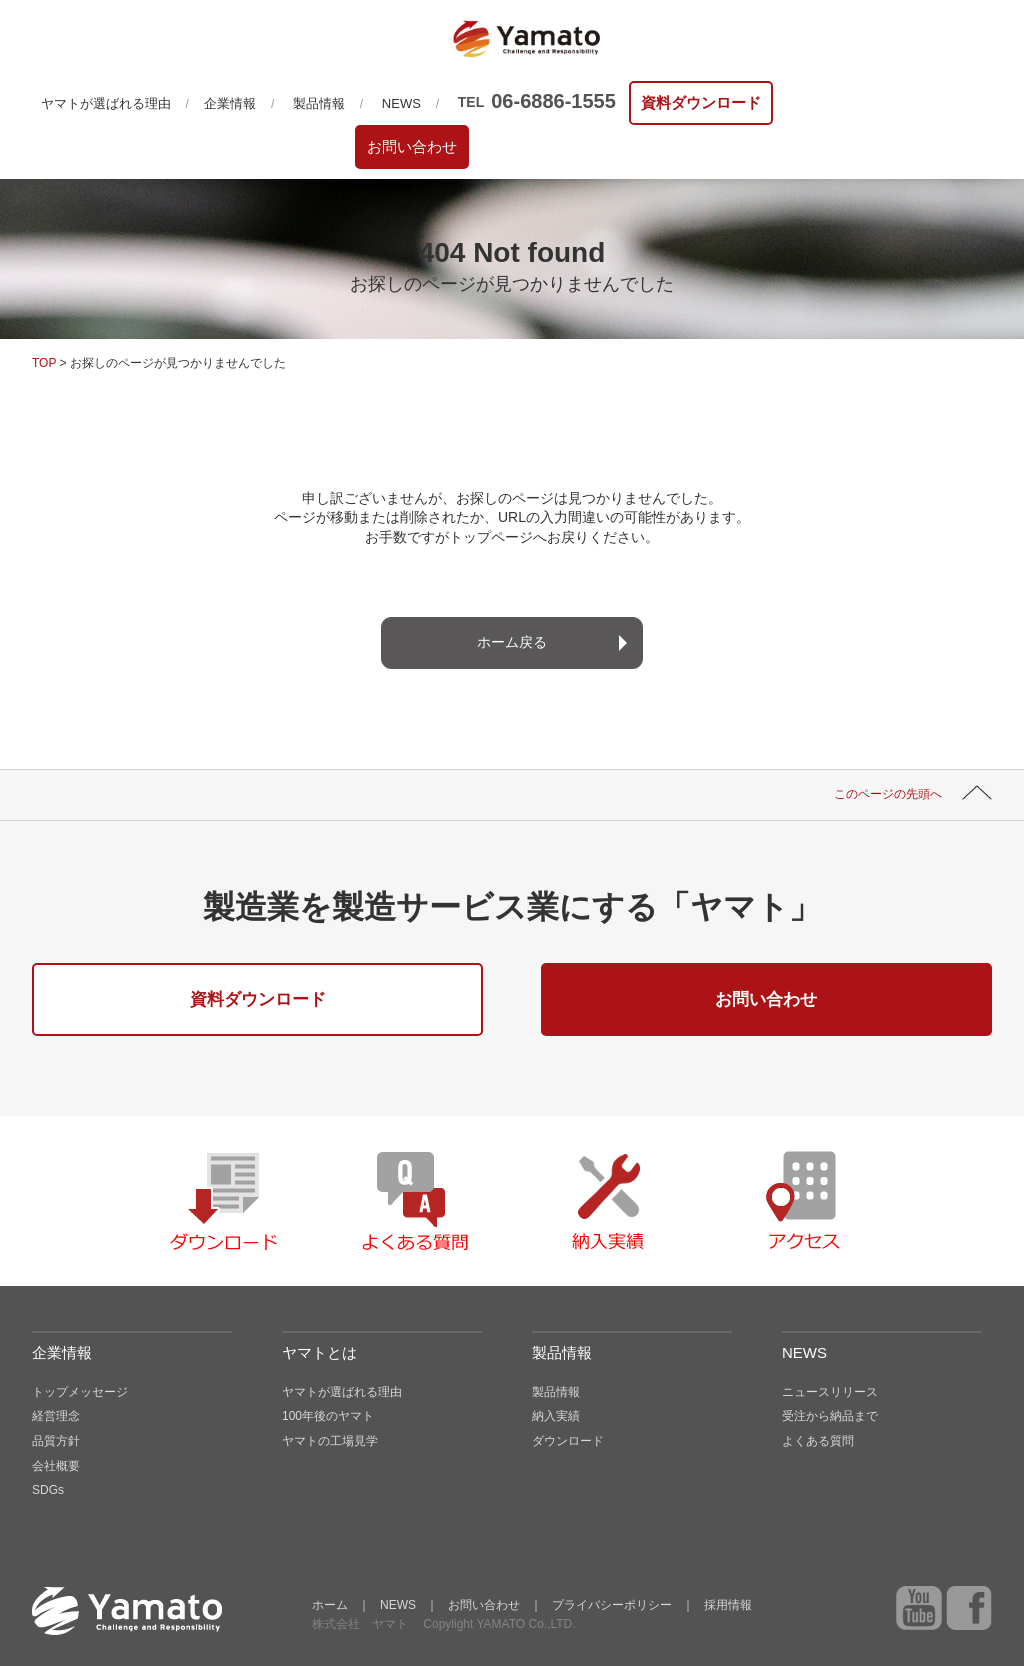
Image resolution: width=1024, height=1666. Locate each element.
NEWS (401, 103)
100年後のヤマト (328, 1416)
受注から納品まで (830, 1416)
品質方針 (56, 1441)
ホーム (330, 1605)
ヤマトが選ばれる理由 (106, 103)
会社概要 (56, 1466)
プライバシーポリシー (612, 1605)
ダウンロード (568, 1441)
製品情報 (319, 103)
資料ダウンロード (701, 102)
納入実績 (556, 1416)
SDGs (48, 1490)
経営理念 (56, 1416)
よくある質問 (818, 1441)
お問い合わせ (412, 146)
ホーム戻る (512, 642)
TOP (44, 363)
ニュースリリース (830, 1392)
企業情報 (230, 103)
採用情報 (728, 1605)
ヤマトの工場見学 (330, 1441)
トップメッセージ (80, 1392)
